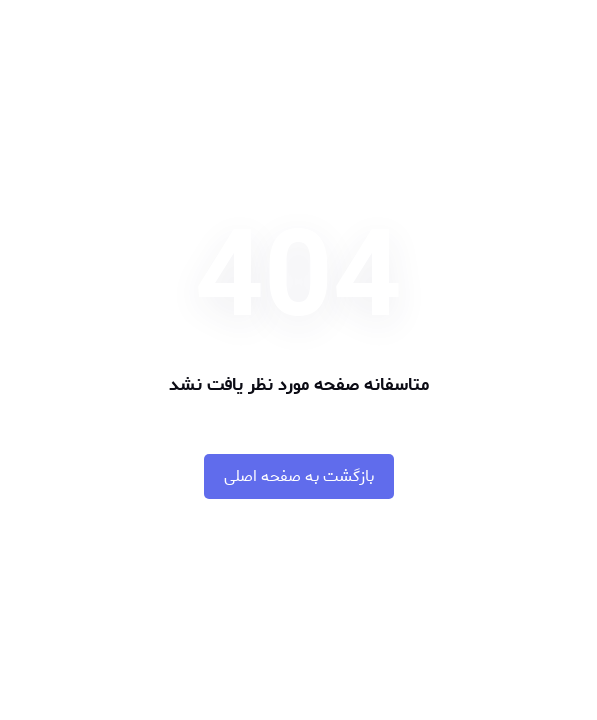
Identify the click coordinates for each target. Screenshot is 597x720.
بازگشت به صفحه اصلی (299, 476)
